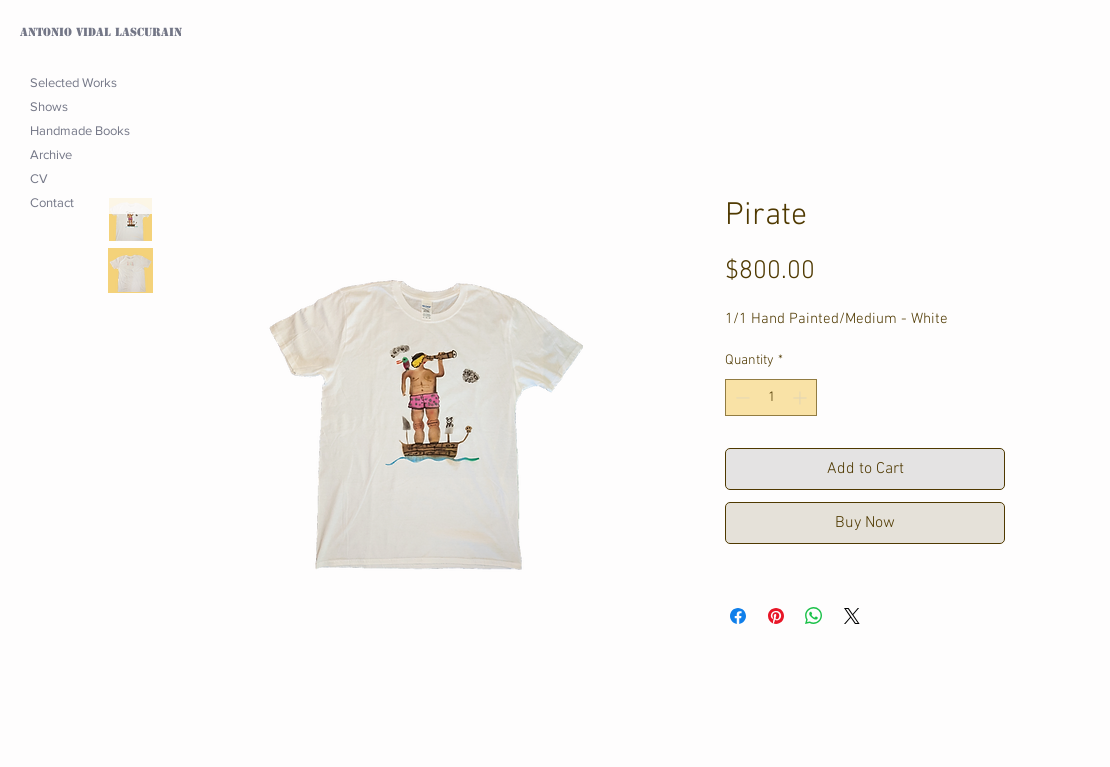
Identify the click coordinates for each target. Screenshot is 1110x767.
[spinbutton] (771, 397)
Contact (52, 202)
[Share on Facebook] (738, 616)
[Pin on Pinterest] (776, 616)
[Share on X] (852, 616)
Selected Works (73, 82)
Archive (51, 154)
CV (39, 178)
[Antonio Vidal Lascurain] (107, 33)
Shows (49, 106)
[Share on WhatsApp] (814, 616)
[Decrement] (740, 397)
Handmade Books (80, 130)
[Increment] (801, 397)
